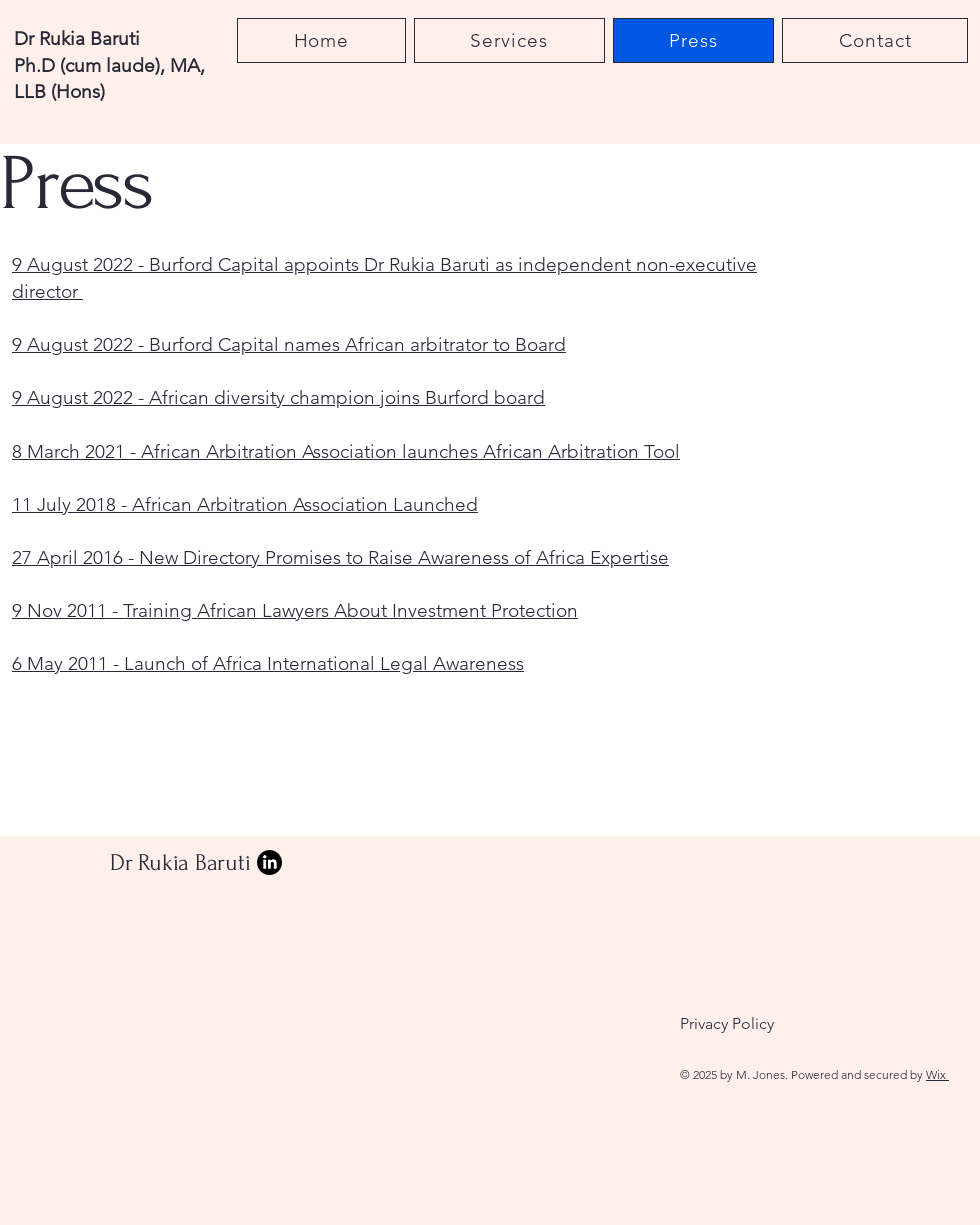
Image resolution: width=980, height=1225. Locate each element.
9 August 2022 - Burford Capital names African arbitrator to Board (289, 344)
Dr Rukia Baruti (180, 862)
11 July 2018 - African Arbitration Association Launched (245, 504)
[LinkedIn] (269, 862)
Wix (937, 1074)
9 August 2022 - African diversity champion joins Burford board (278, 397)
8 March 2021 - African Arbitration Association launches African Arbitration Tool (346, 451)
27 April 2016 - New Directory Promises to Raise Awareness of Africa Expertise (340, 557)
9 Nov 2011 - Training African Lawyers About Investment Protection (295, 610)
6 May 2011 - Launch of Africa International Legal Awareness (268, 663)
